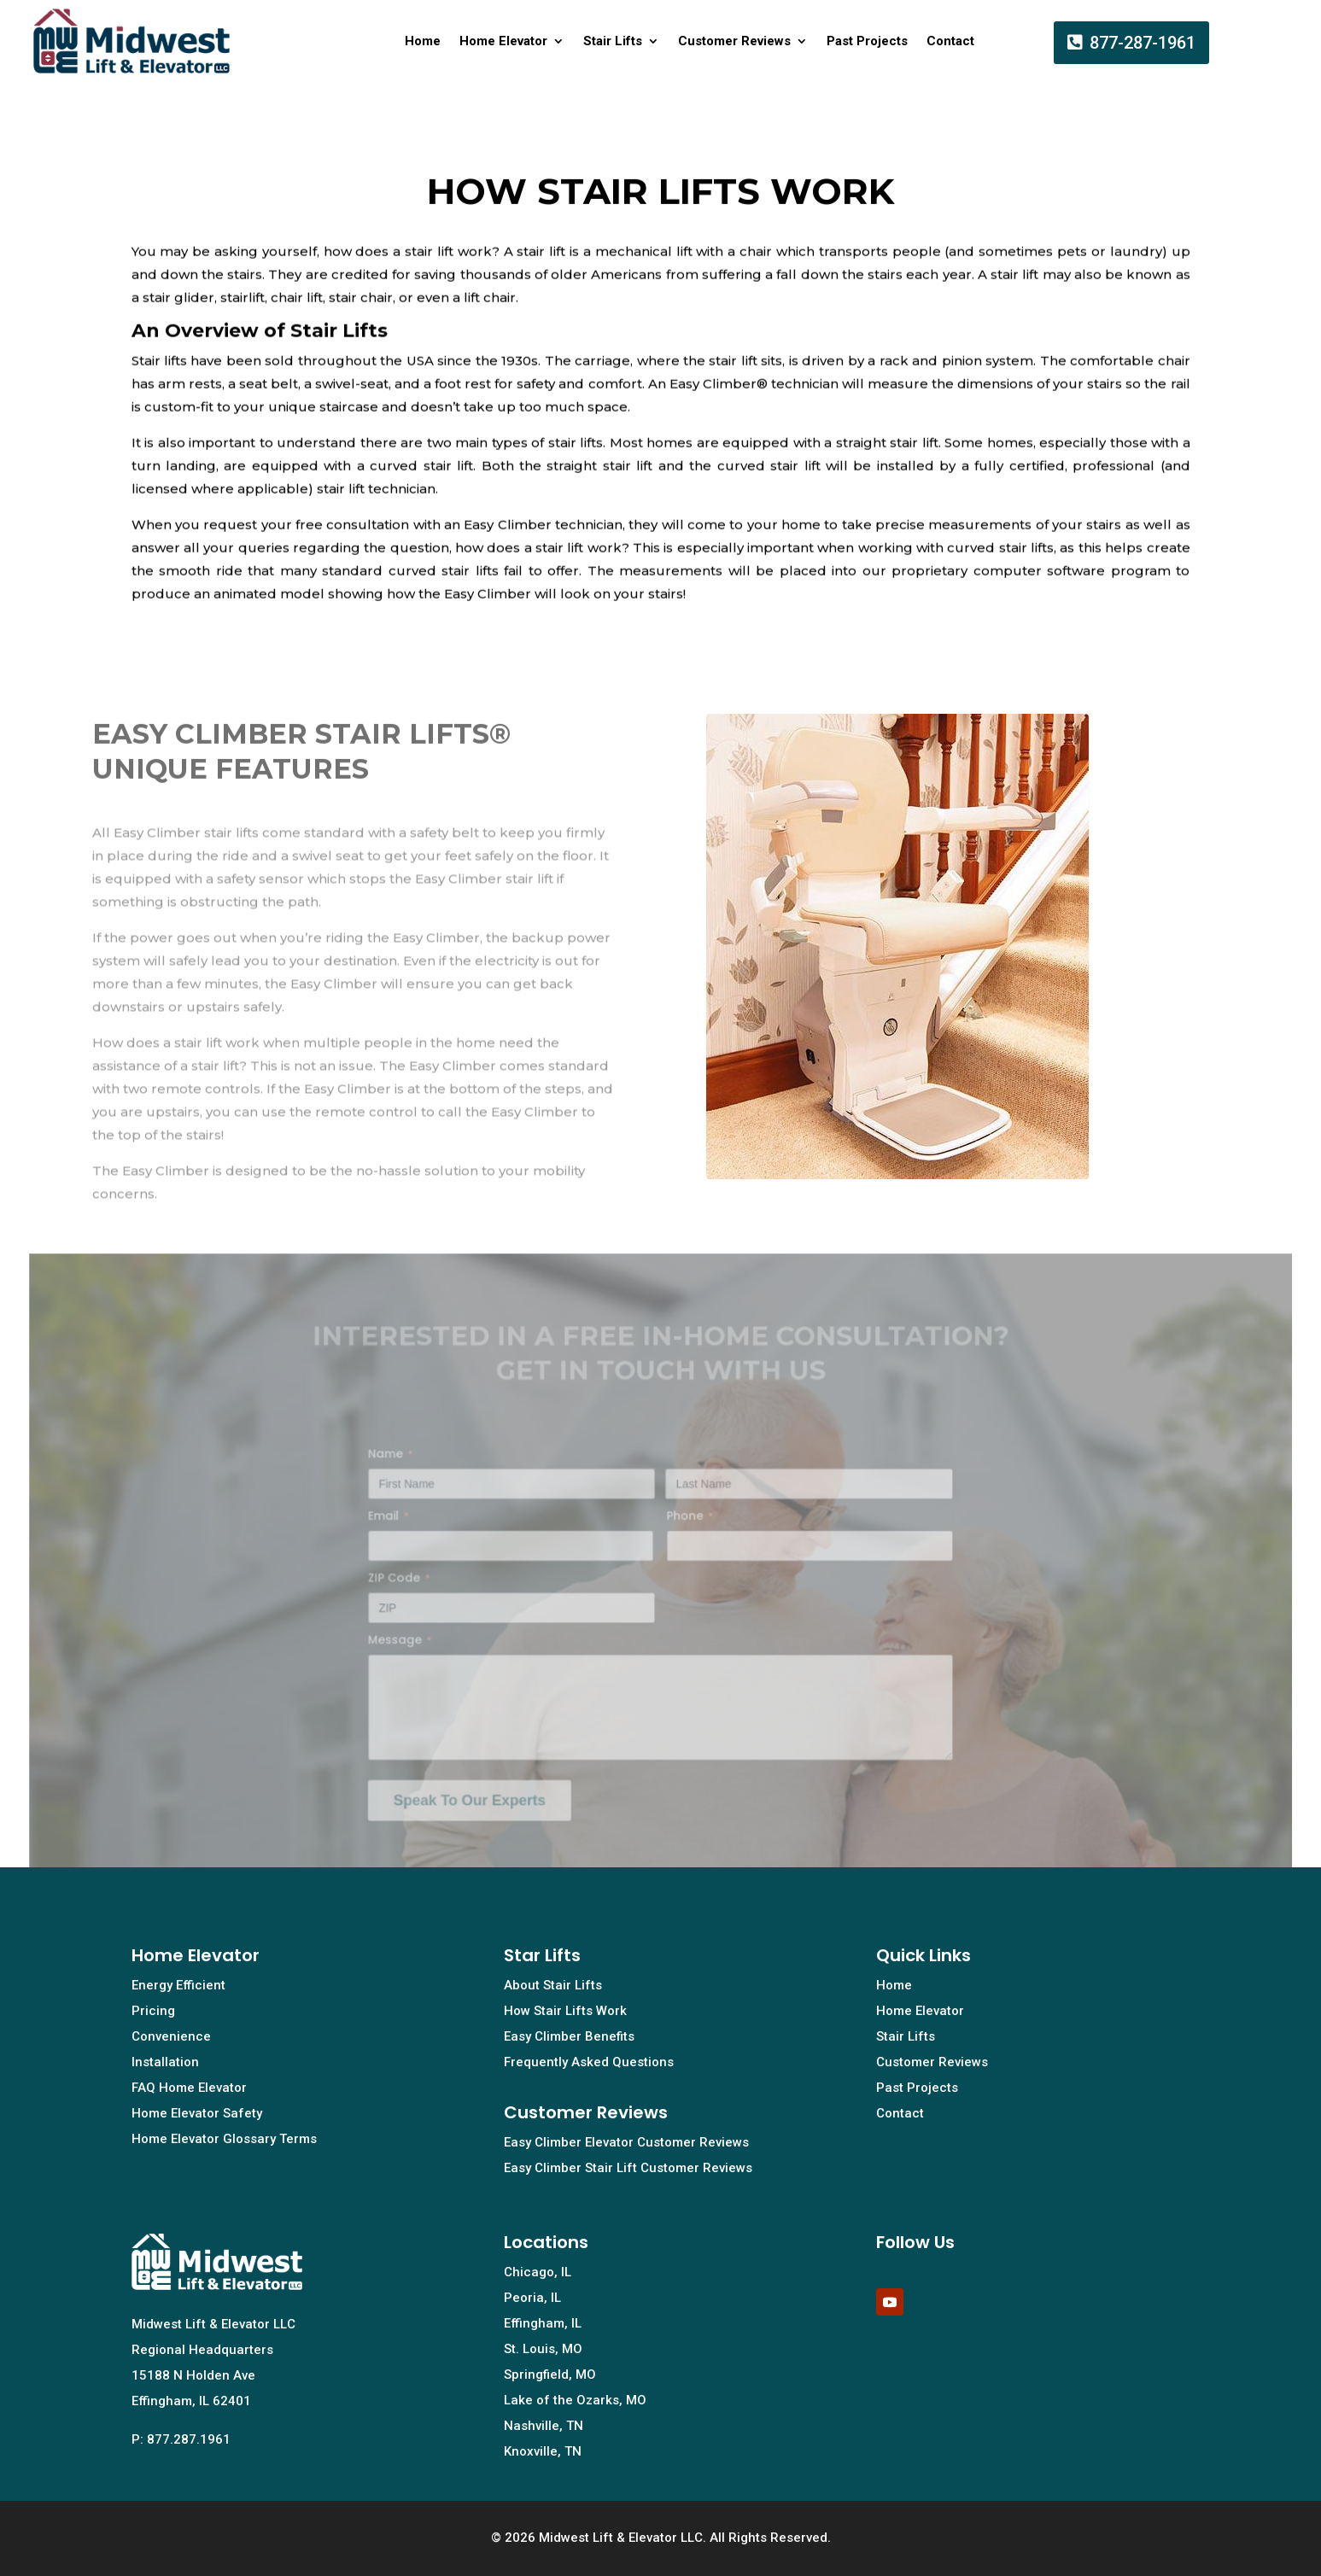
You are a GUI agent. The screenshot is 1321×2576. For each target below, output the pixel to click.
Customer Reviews (734, 41)
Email (400, 1531)
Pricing (153, 2010)
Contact (950, 41)
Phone (689, 1531)
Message (411, 1649)
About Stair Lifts (553, 1985)
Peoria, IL (532, 2297)
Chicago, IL (537, 2272)
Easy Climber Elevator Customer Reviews (626, 2142)
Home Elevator (503, 41)
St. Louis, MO (543, 2349)
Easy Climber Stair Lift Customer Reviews (628, 2168)
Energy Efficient (178, 1985)
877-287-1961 (1142, 42)
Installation (165, 2062)
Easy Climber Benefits (569, 2036)
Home (423, 41)
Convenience (171, 2036)
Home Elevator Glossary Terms (224, 2139)
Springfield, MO (550, 2374)
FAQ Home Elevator (189, 2087)
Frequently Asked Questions (589, 2062)
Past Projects (867, 41)
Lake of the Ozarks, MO (575, 2400)
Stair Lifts (612, 41)
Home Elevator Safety (197, 2113)
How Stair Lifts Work (565, 2010)
